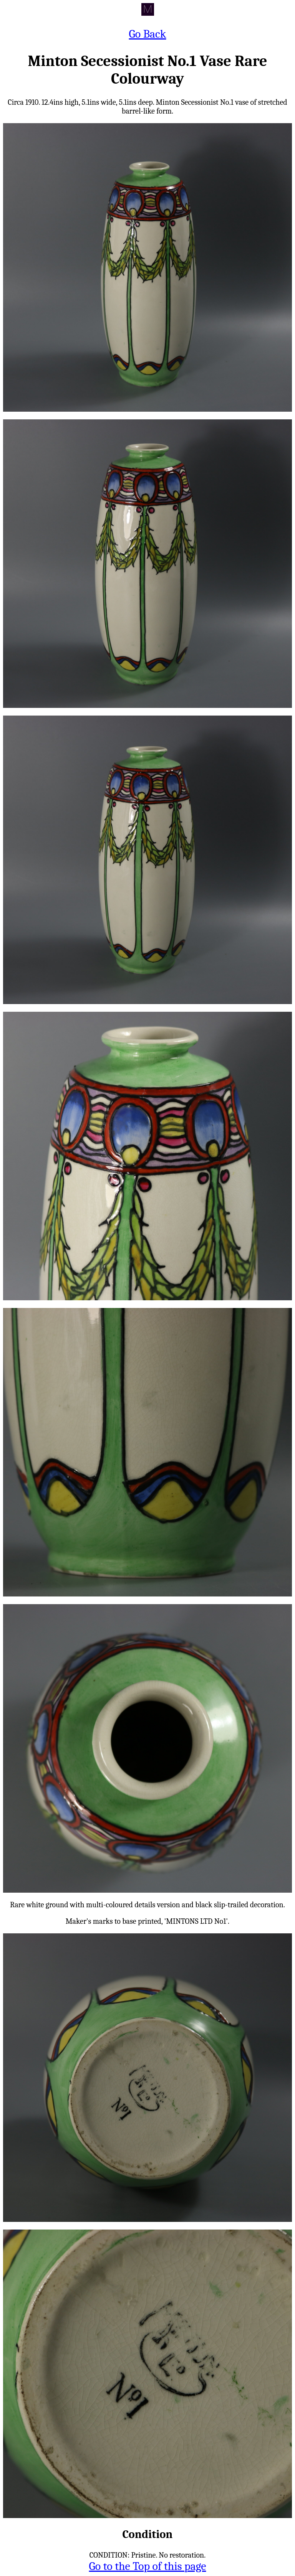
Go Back (147, 34)
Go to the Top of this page (147, 2566)
